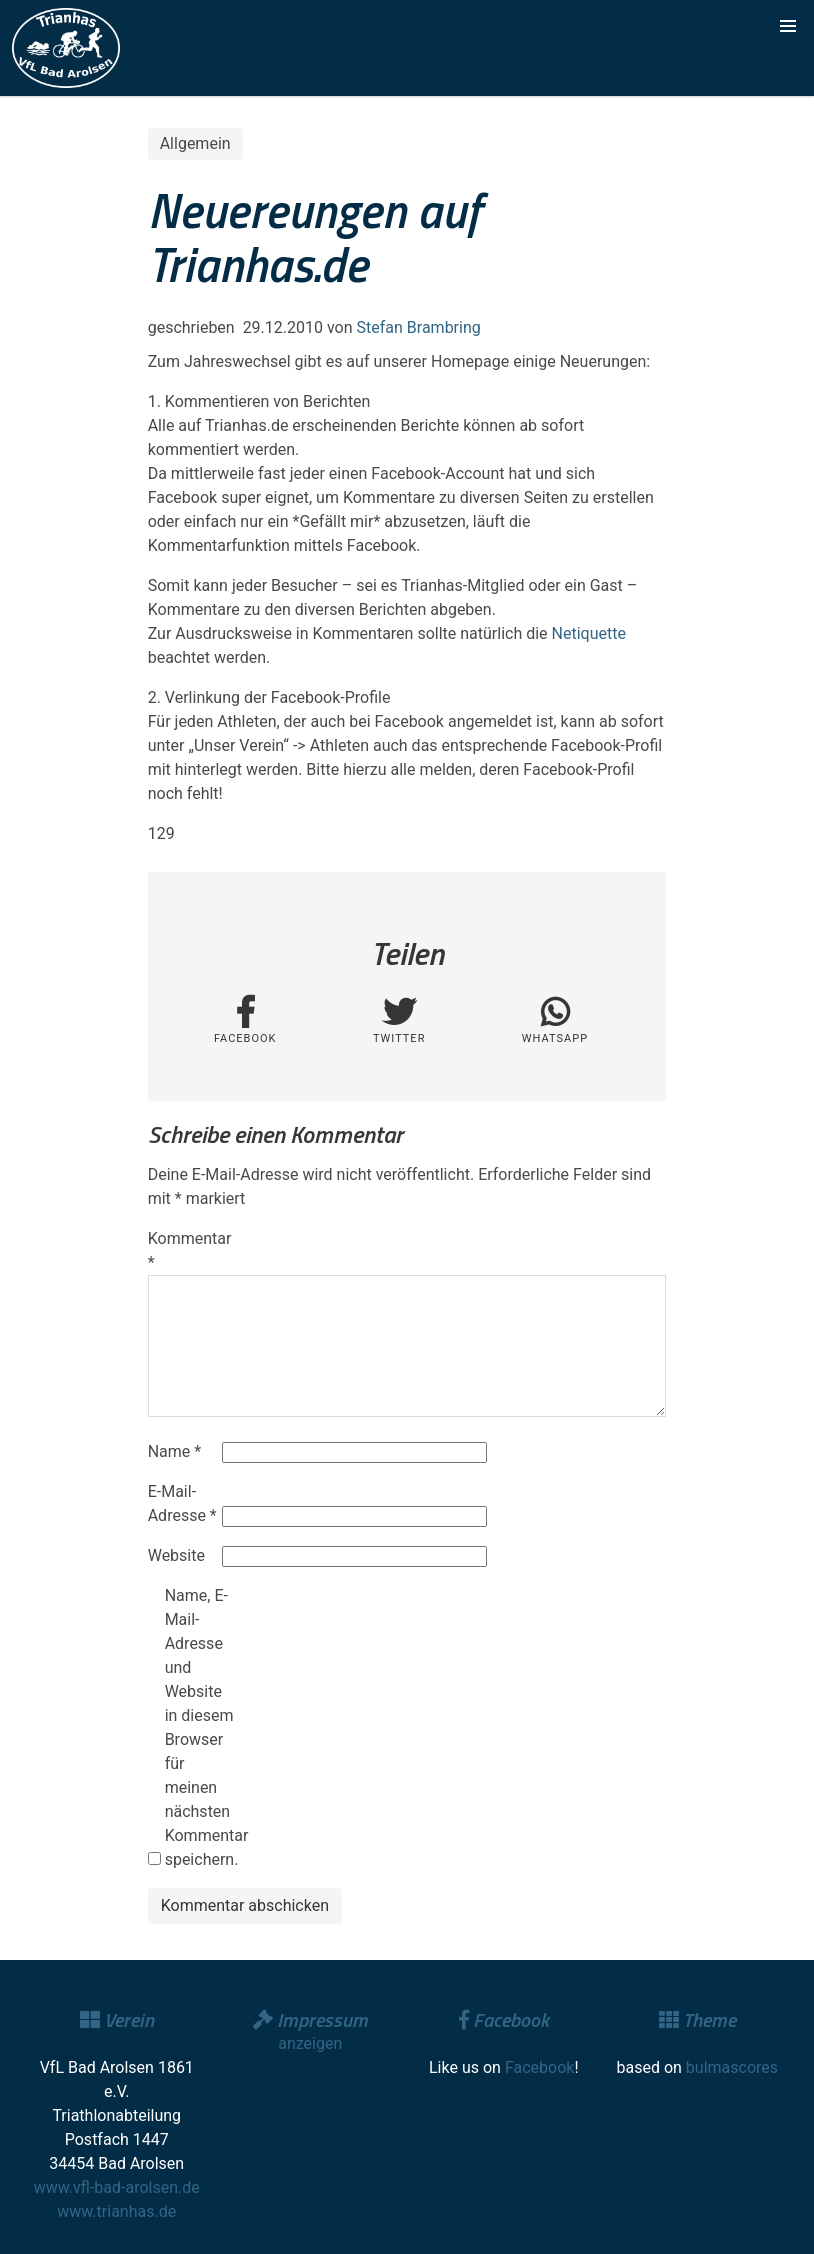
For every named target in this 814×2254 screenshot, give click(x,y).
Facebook (539, 2067)
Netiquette (589, 633)
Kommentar (183, 1250)
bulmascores (732, 2067)
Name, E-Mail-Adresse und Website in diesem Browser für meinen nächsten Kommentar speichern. (200, 1727)
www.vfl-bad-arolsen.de (117, 2187)
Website (176, 1555)
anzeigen (310, 2043)
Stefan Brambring (419, 327)
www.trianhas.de (116, 2211)
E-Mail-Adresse (182, 1503)
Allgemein (195, 143)
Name (175, 1451)
